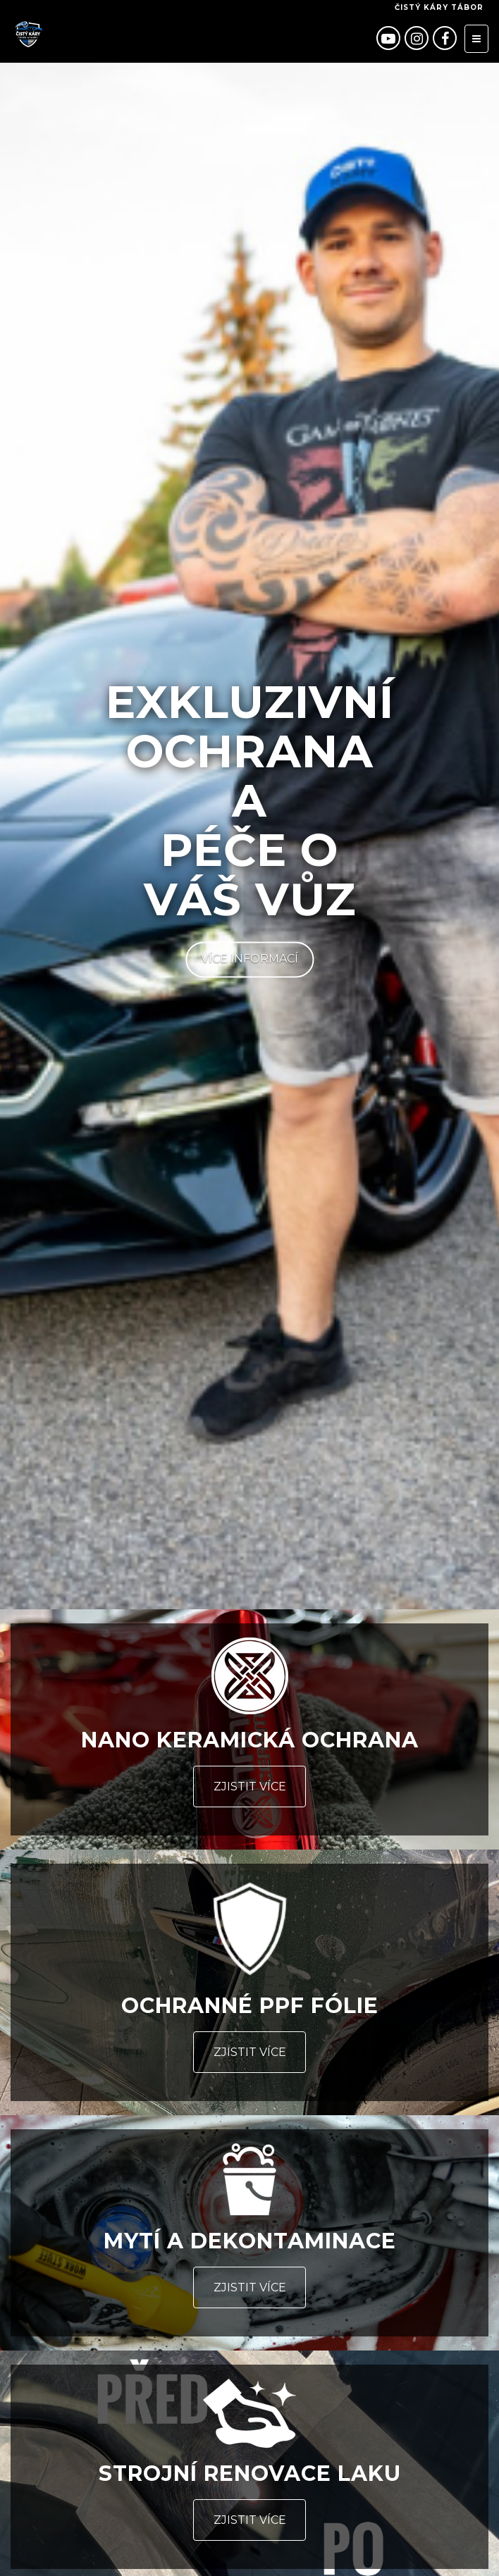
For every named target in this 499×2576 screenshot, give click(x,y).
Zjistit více (250, 1786)
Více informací (249, 959)
